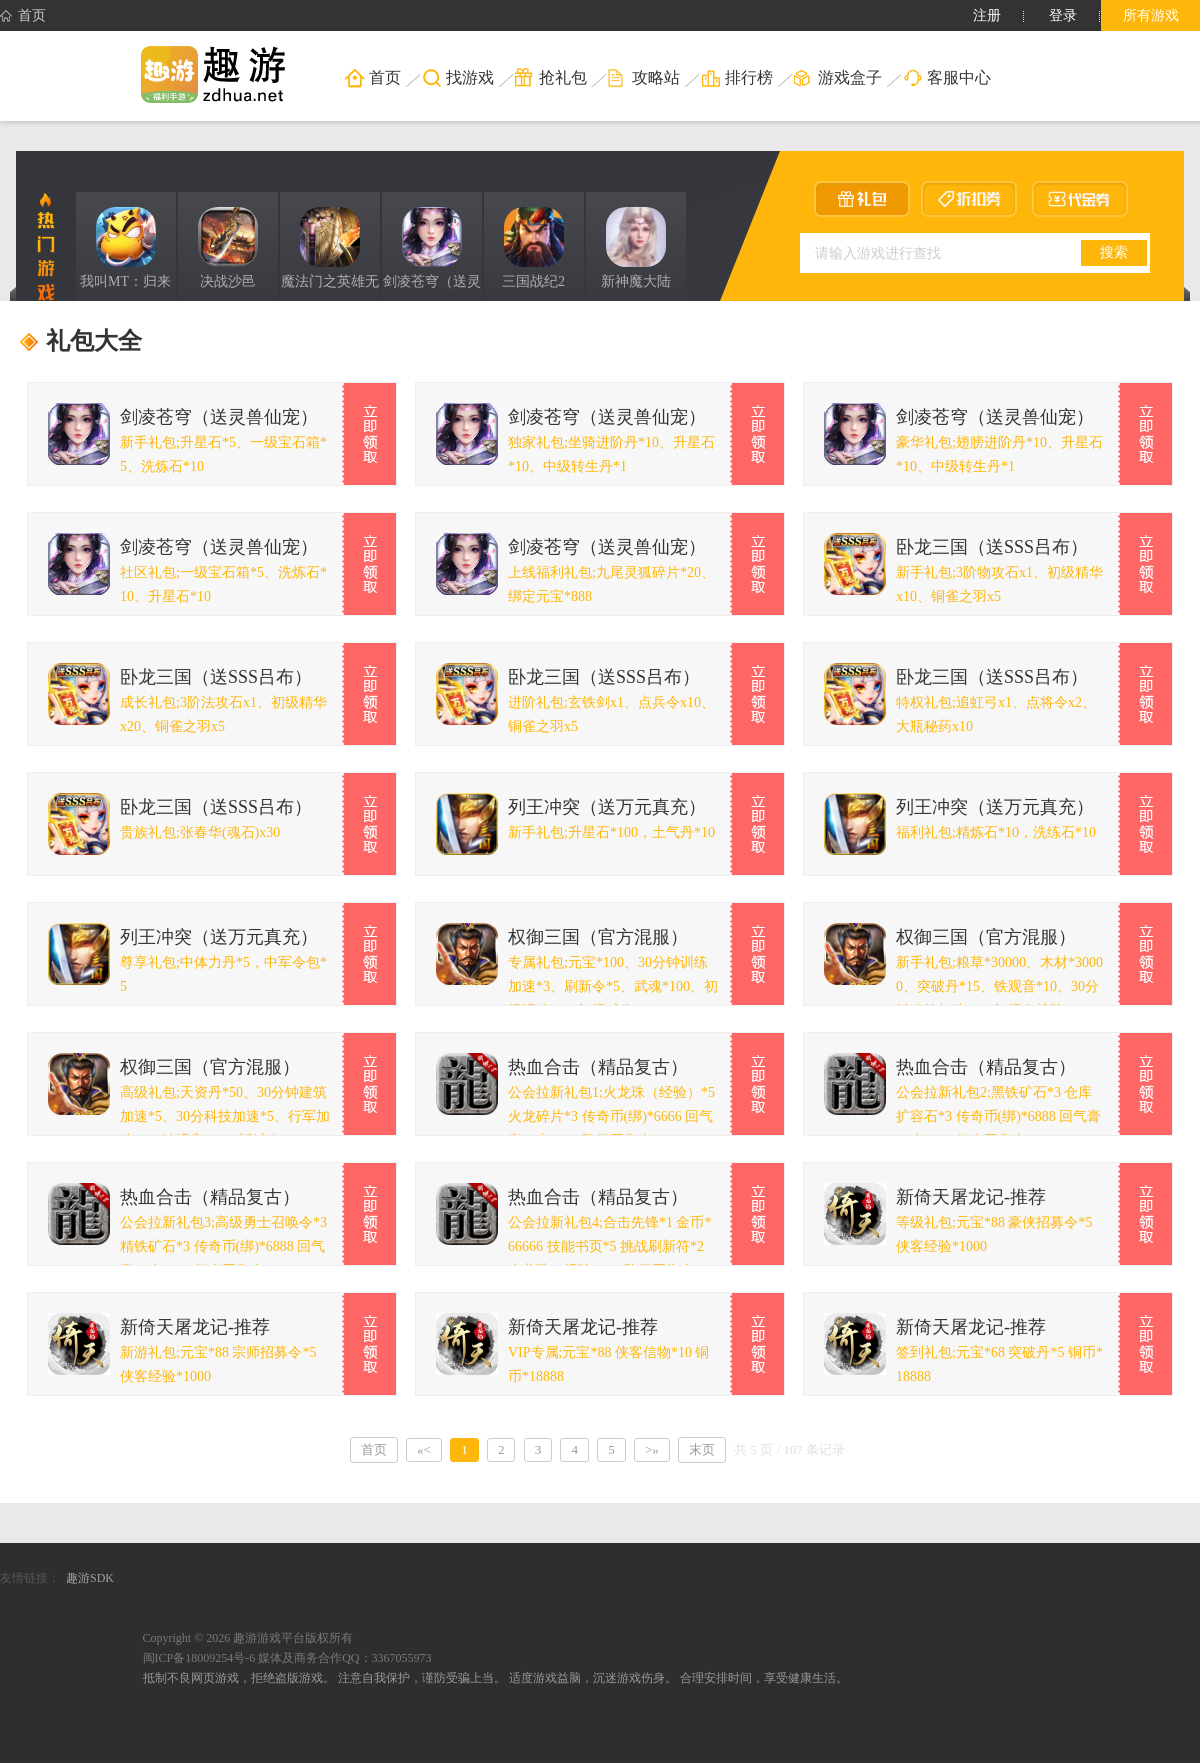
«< (424, 1449)
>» (652, 1449)
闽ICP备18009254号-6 (199, 1658)
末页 (702, 1449)
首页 (23, 16)
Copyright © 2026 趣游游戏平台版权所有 (248, 1638)
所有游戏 (1151, 15)
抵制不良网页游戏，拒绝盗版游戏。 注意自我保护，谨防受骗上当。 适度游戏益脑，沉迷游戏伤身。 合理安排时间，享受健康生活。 (495, 1678)
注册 (987, 15)
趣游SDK (90, 1578)
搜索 (1114, 252)
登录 (1063, 15)
